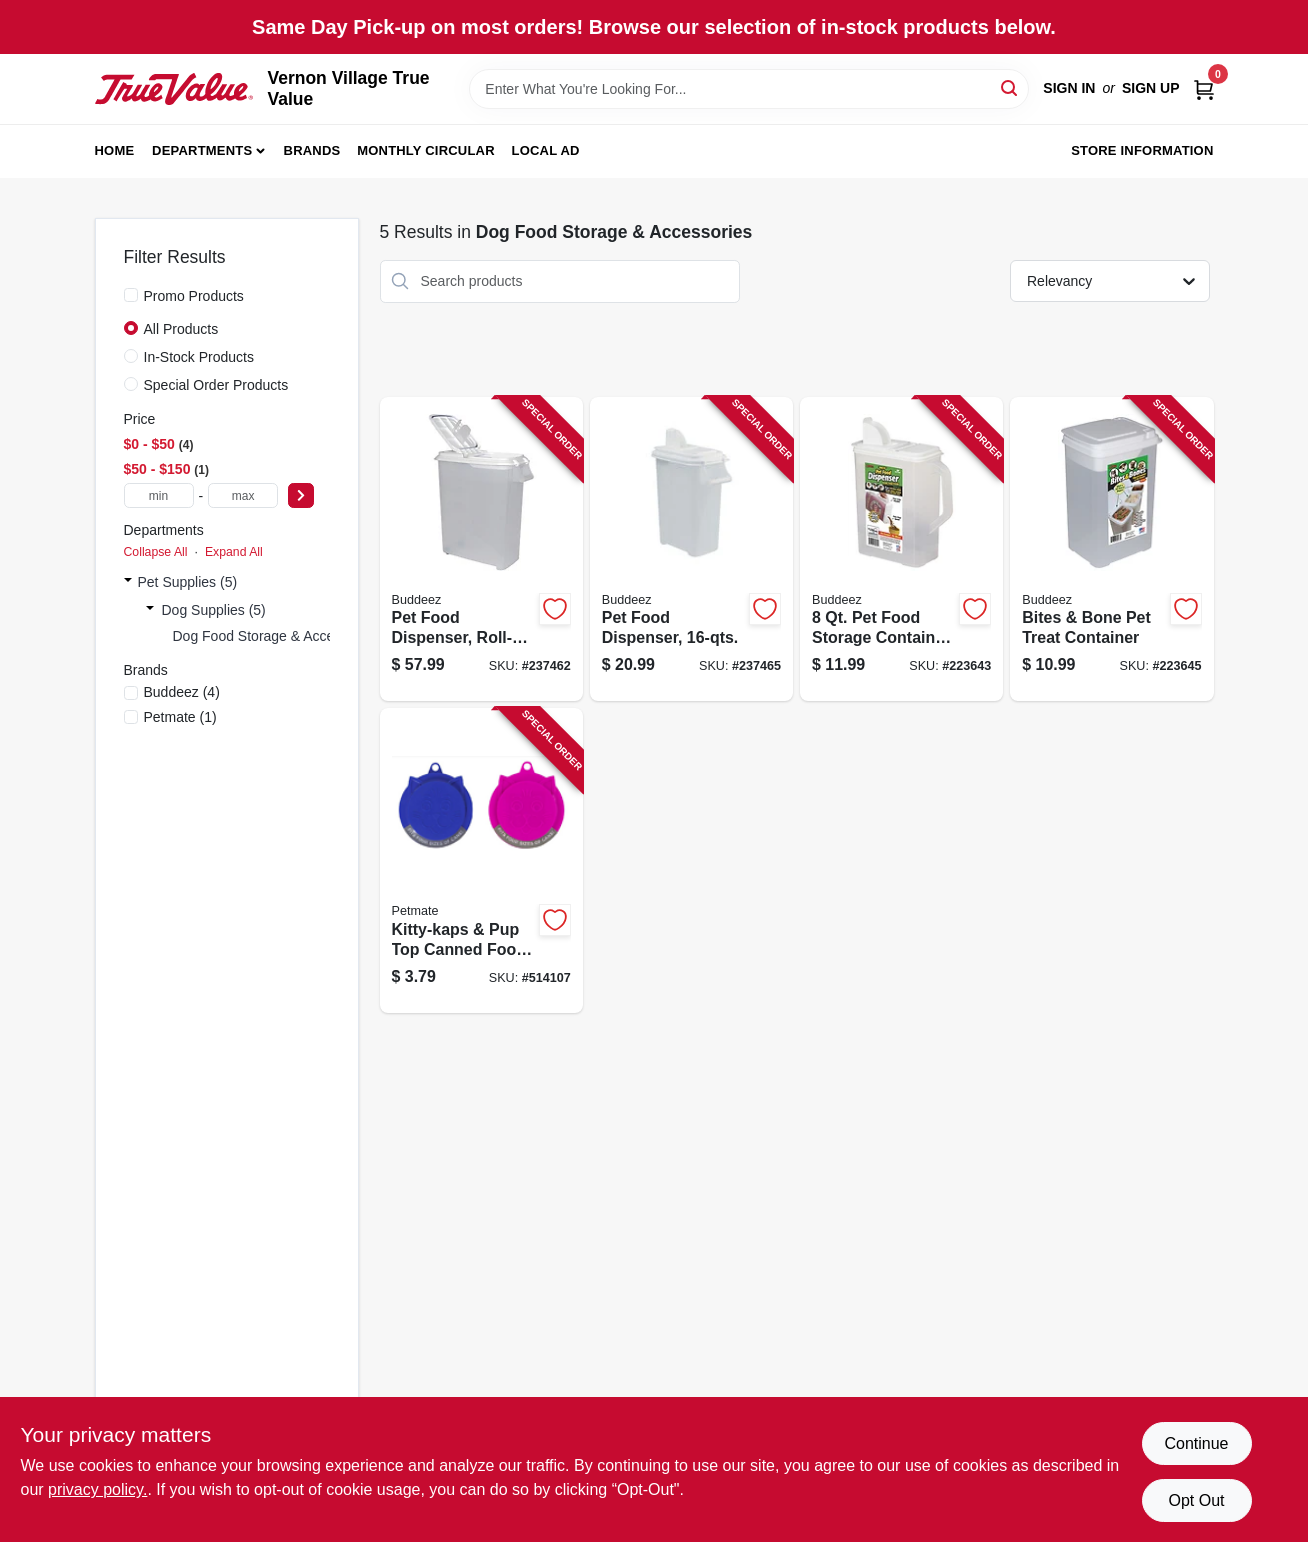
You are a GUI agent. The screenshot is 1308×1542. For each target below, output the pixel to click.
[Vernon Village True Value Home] (174, 89)
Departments (202, 150)
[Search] (1010, 87)
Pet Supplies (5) (188, 582)
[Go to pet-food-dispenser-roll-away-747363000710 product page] (481, 549)
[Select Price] (301, 495)
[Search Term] (749, 89)
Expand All (234, 552)
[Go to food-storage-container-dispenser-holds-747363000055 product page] (901, 549)
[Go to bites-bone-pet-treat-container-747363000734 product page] (1111, 549)
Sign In (1069, 88)
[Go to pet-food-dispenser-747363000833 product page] (691, 549)
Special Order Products (216, 385)
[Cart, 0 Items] (1204, 88)
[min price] (159, 495)
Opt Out (1196, 1500)
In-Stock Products (199, 357)
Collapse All (156, 552)
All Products (181, 329)
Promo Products (194, 296)
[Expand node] (128, 582)
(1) (180, 717)
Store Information (1142, 150)
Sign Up (1151, 88)
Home (115, 150)
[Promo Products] (131, 295)
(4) (182, 692)
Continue (1196, 1443)
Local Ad (546, 150)
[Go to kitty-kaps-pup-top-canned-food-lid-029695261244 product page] (481, 860)
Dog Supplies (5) (214, 610)
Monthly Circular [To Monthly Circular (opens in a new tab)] (426, 150)
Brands (312, 150)
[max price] (243, 495)
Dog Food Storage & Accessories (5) (286, 636)
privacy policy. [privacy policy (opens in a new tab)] (97, 1489)
